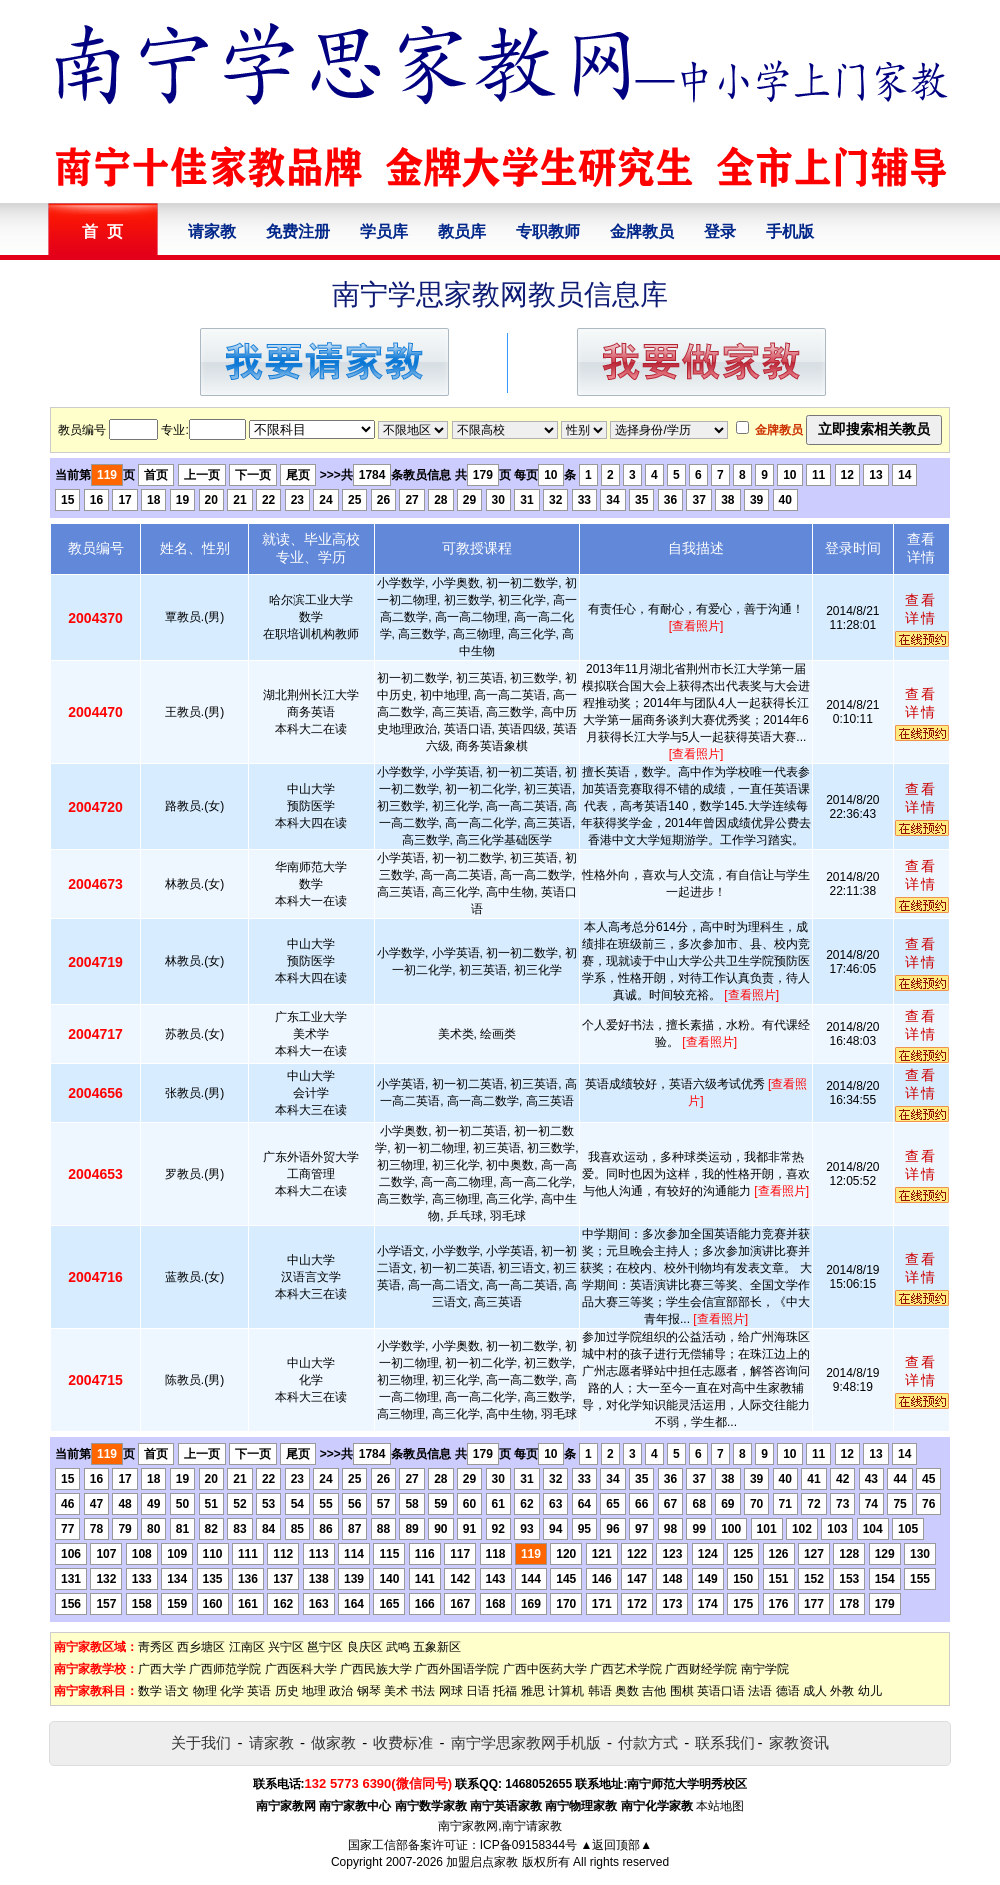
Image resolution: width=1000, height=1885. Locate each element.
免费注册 (298, 231)
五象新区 (437, 1647)
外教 (842, 1691)
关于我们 (201, 1742)
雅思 (533, 1691)
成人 (815, 1691)
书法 (423, 1691)
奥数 (627, 1691)
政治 (341, 1691)
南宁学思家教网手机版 (526, 1742)
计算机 (566, 1691)
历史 (287, 1691)
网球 (451, 1691)
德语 (788, 1691)
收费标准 (403, 1742)
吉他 (654, 1691)
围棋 (682, 1691)
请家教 (212, 231)
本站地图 (720, 1806)
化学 (232, 1691)
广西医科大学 (301, 1669)
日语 (478, 1691)
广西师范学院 (225, 1669)
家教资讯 (799, 1742)
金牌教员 (642, 231)
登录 (720, 231)
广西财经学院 (701, 1669)
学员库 (384, 231)
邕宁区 (325, 1647)
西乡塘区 (201, 1647)
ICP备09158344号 (528, 1845)
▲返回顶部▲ (616, 1845)
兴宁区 (286, 1647)
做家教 (333, 1742)
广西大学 (162, 1669)
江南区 (247, 1647)
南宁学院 (765, 1669)
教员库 (462, 231)
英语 (259, 1691)
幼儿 (870, 1691)
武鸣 (398, 1647)
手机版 (790, 231)
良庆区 (365, 1647)
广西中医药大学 (545, 1669)
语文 (177, 1691)
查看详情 (921, 609)
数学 (150, 1691)
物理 (205, 1691)
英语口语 (721, 1691)
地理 (314, 1691)
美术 (396, 1691)
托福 (505, 1691)
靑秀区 (156, 1647)
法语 (760, 1691)
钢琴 (369, 1691)
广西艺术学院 (626, 1669)
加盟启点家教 (482, 1862)
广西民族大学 (376, 1669)
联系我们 (725, 1742)
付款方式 (648, 1742)
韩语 (600, 1691)
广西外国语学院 (457, 1669)
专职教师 (548, 231)
